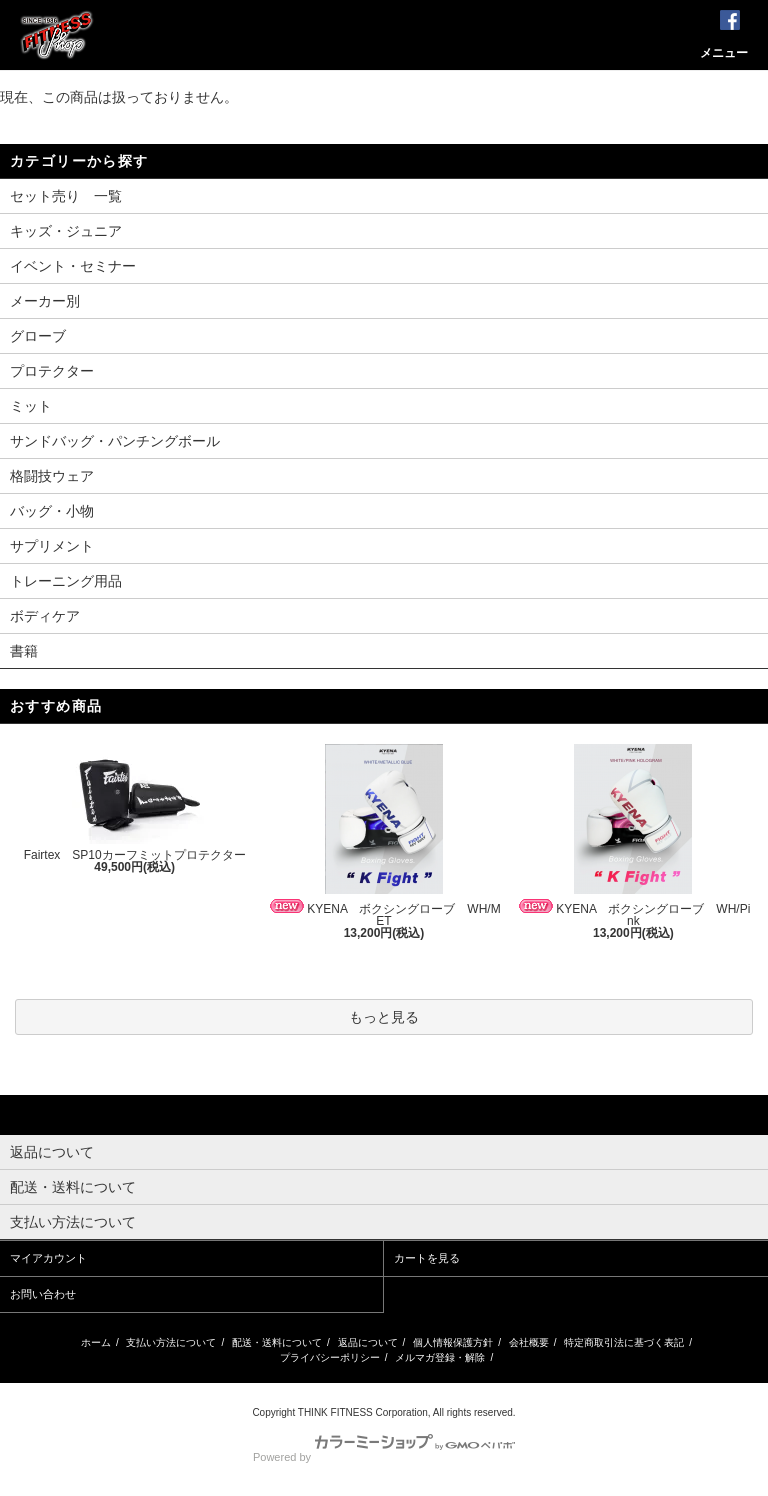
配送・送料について (277, 1342)
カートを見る (427, 1258)
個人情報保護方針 (453, 1342)
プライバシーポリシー (330, 1357)
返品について (368, 1342)
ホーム (96, 1342)
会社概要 (529, 1342)
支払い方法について (171, 1342)
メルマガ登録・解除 (440, 1357)
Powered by (384, 1457)
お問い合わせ (43, 1294)
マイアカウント (48, 1258)
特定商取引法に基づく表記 (624, 1342)
